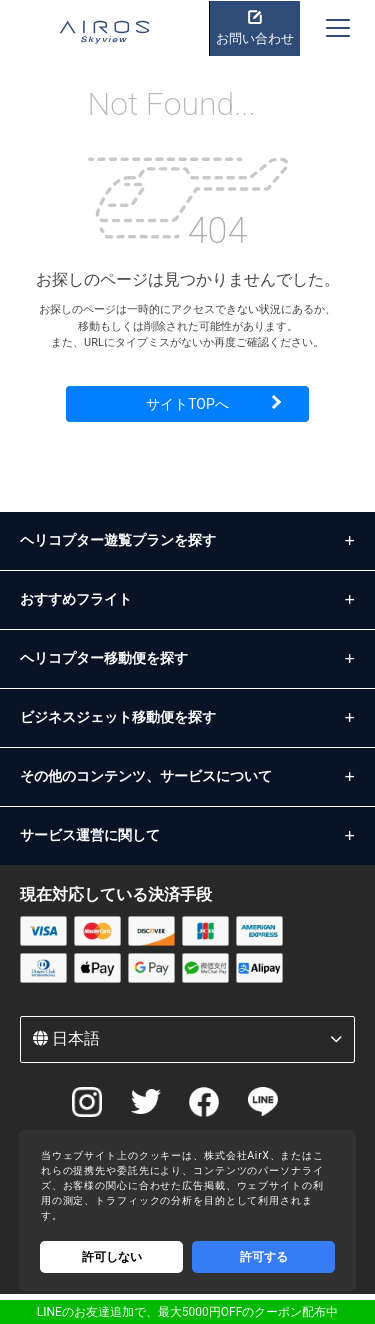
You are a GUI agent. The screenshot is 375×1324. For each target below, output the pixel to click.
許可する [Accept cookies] (264, 1257)
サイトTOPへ (187, 404)
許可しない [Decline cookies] (112, 1257)
